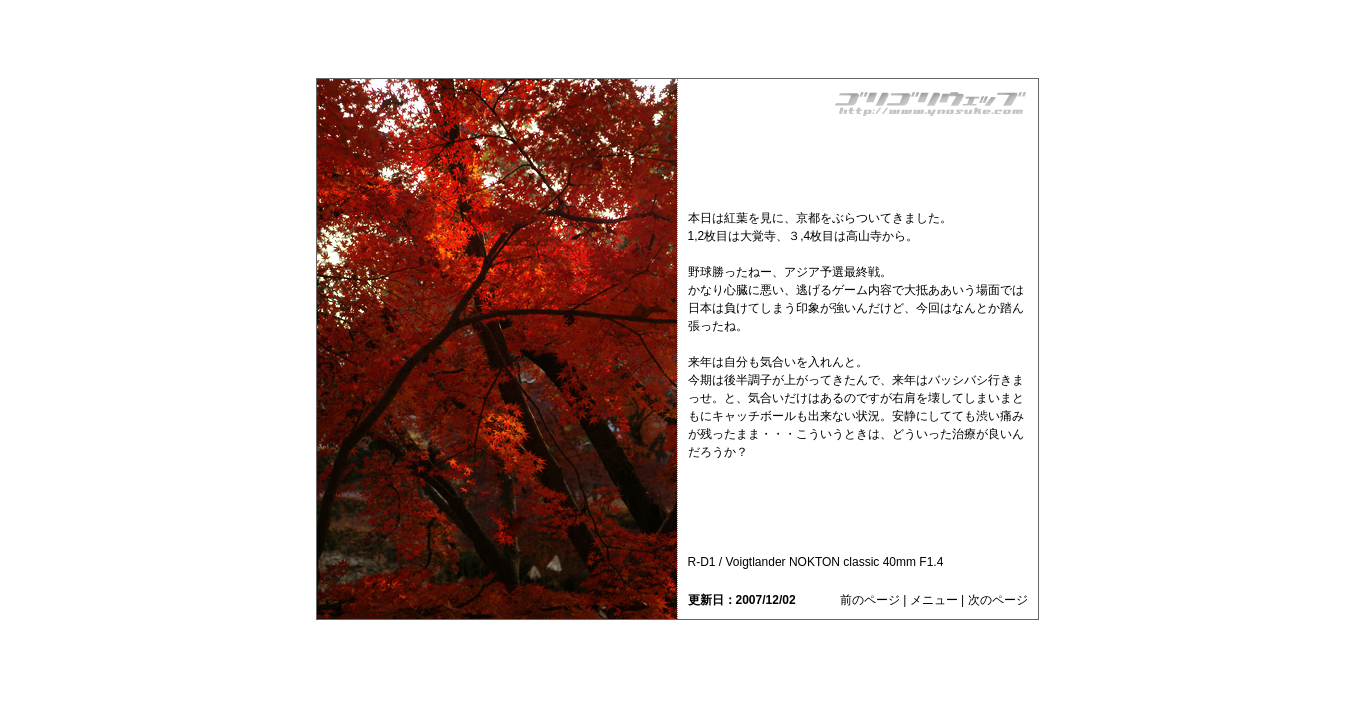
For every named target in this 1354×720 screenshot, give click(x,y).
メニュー (934, 600)
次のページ (998, 600)
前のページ (870, 600)
